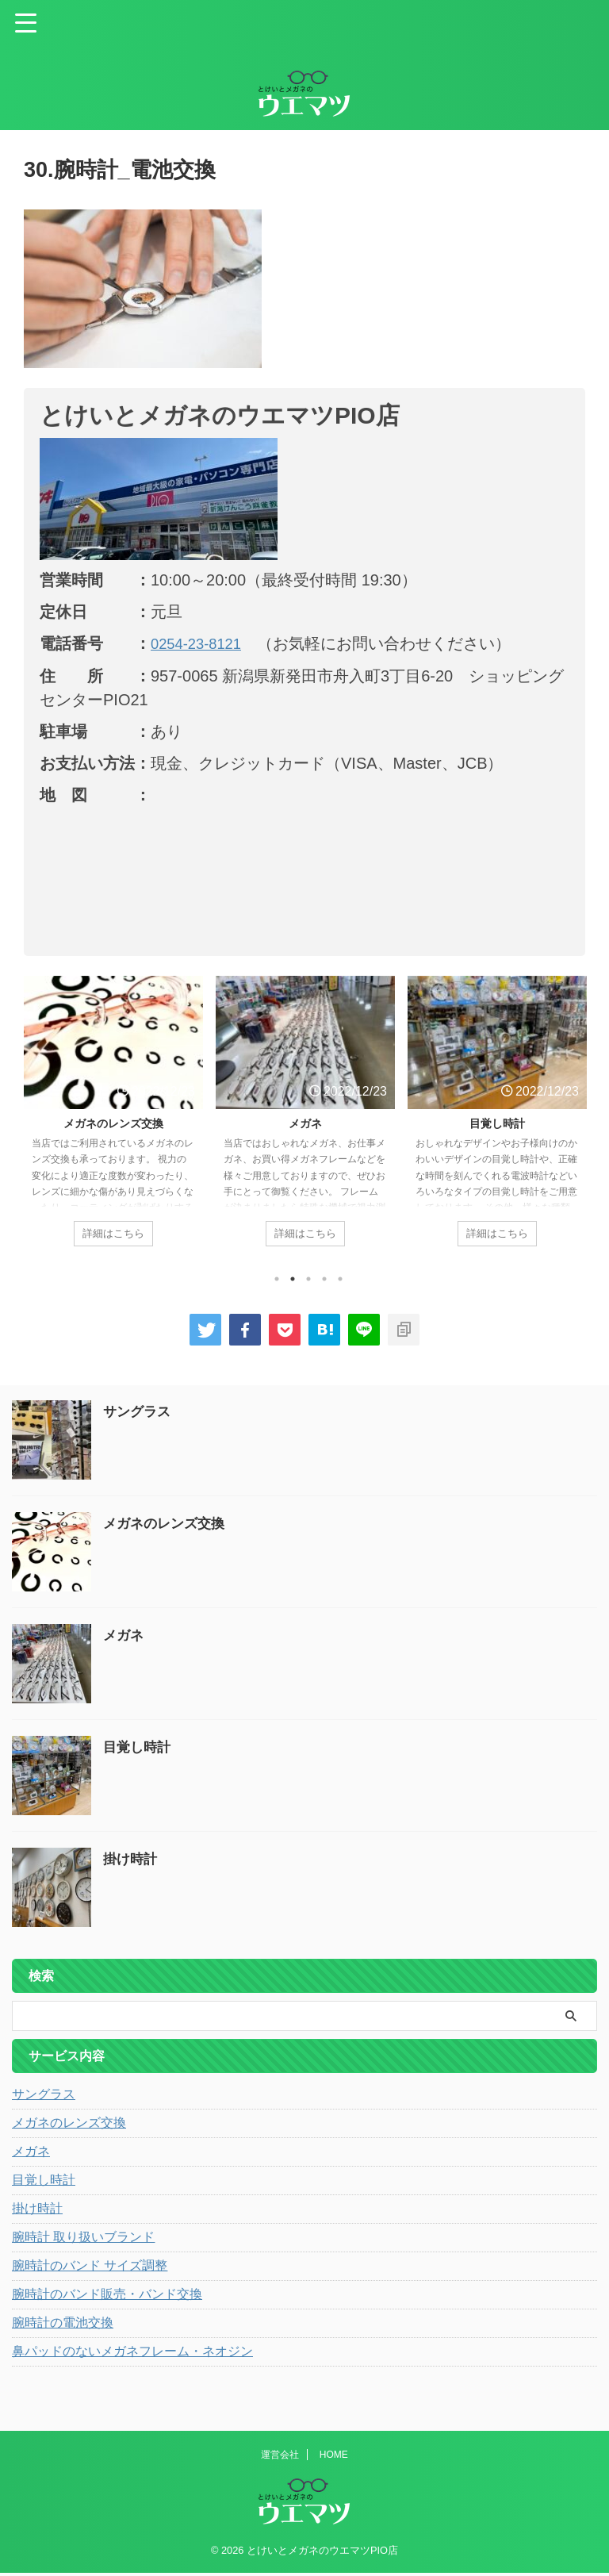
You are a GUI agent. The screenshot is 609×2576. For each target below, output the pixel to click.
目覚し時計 (497, 1122)
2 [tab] (293, 1283)
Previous (38, 1131)
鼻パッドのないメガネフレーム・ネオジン (132, 2355)
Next (570, 1131)
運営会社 (280, 2457)
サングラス (138, 1415)
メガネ (305, 1122)
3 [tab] (308, 1283)
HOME (334, 2457)
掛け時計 (131, 1863)
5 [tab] (340, 1283)
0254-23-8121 (200, 643)
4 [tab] (324, 1283)
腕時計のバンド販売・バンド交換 (107, 2298)
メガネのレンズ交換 (113, 1122)
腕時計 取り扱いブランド (83, 2241)
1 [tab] (277, 1283)
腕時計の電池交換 (62, 2326)
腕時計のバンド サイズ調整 (89, 2269)
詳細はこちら (113, 1234)
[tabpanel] (113, 1120)
